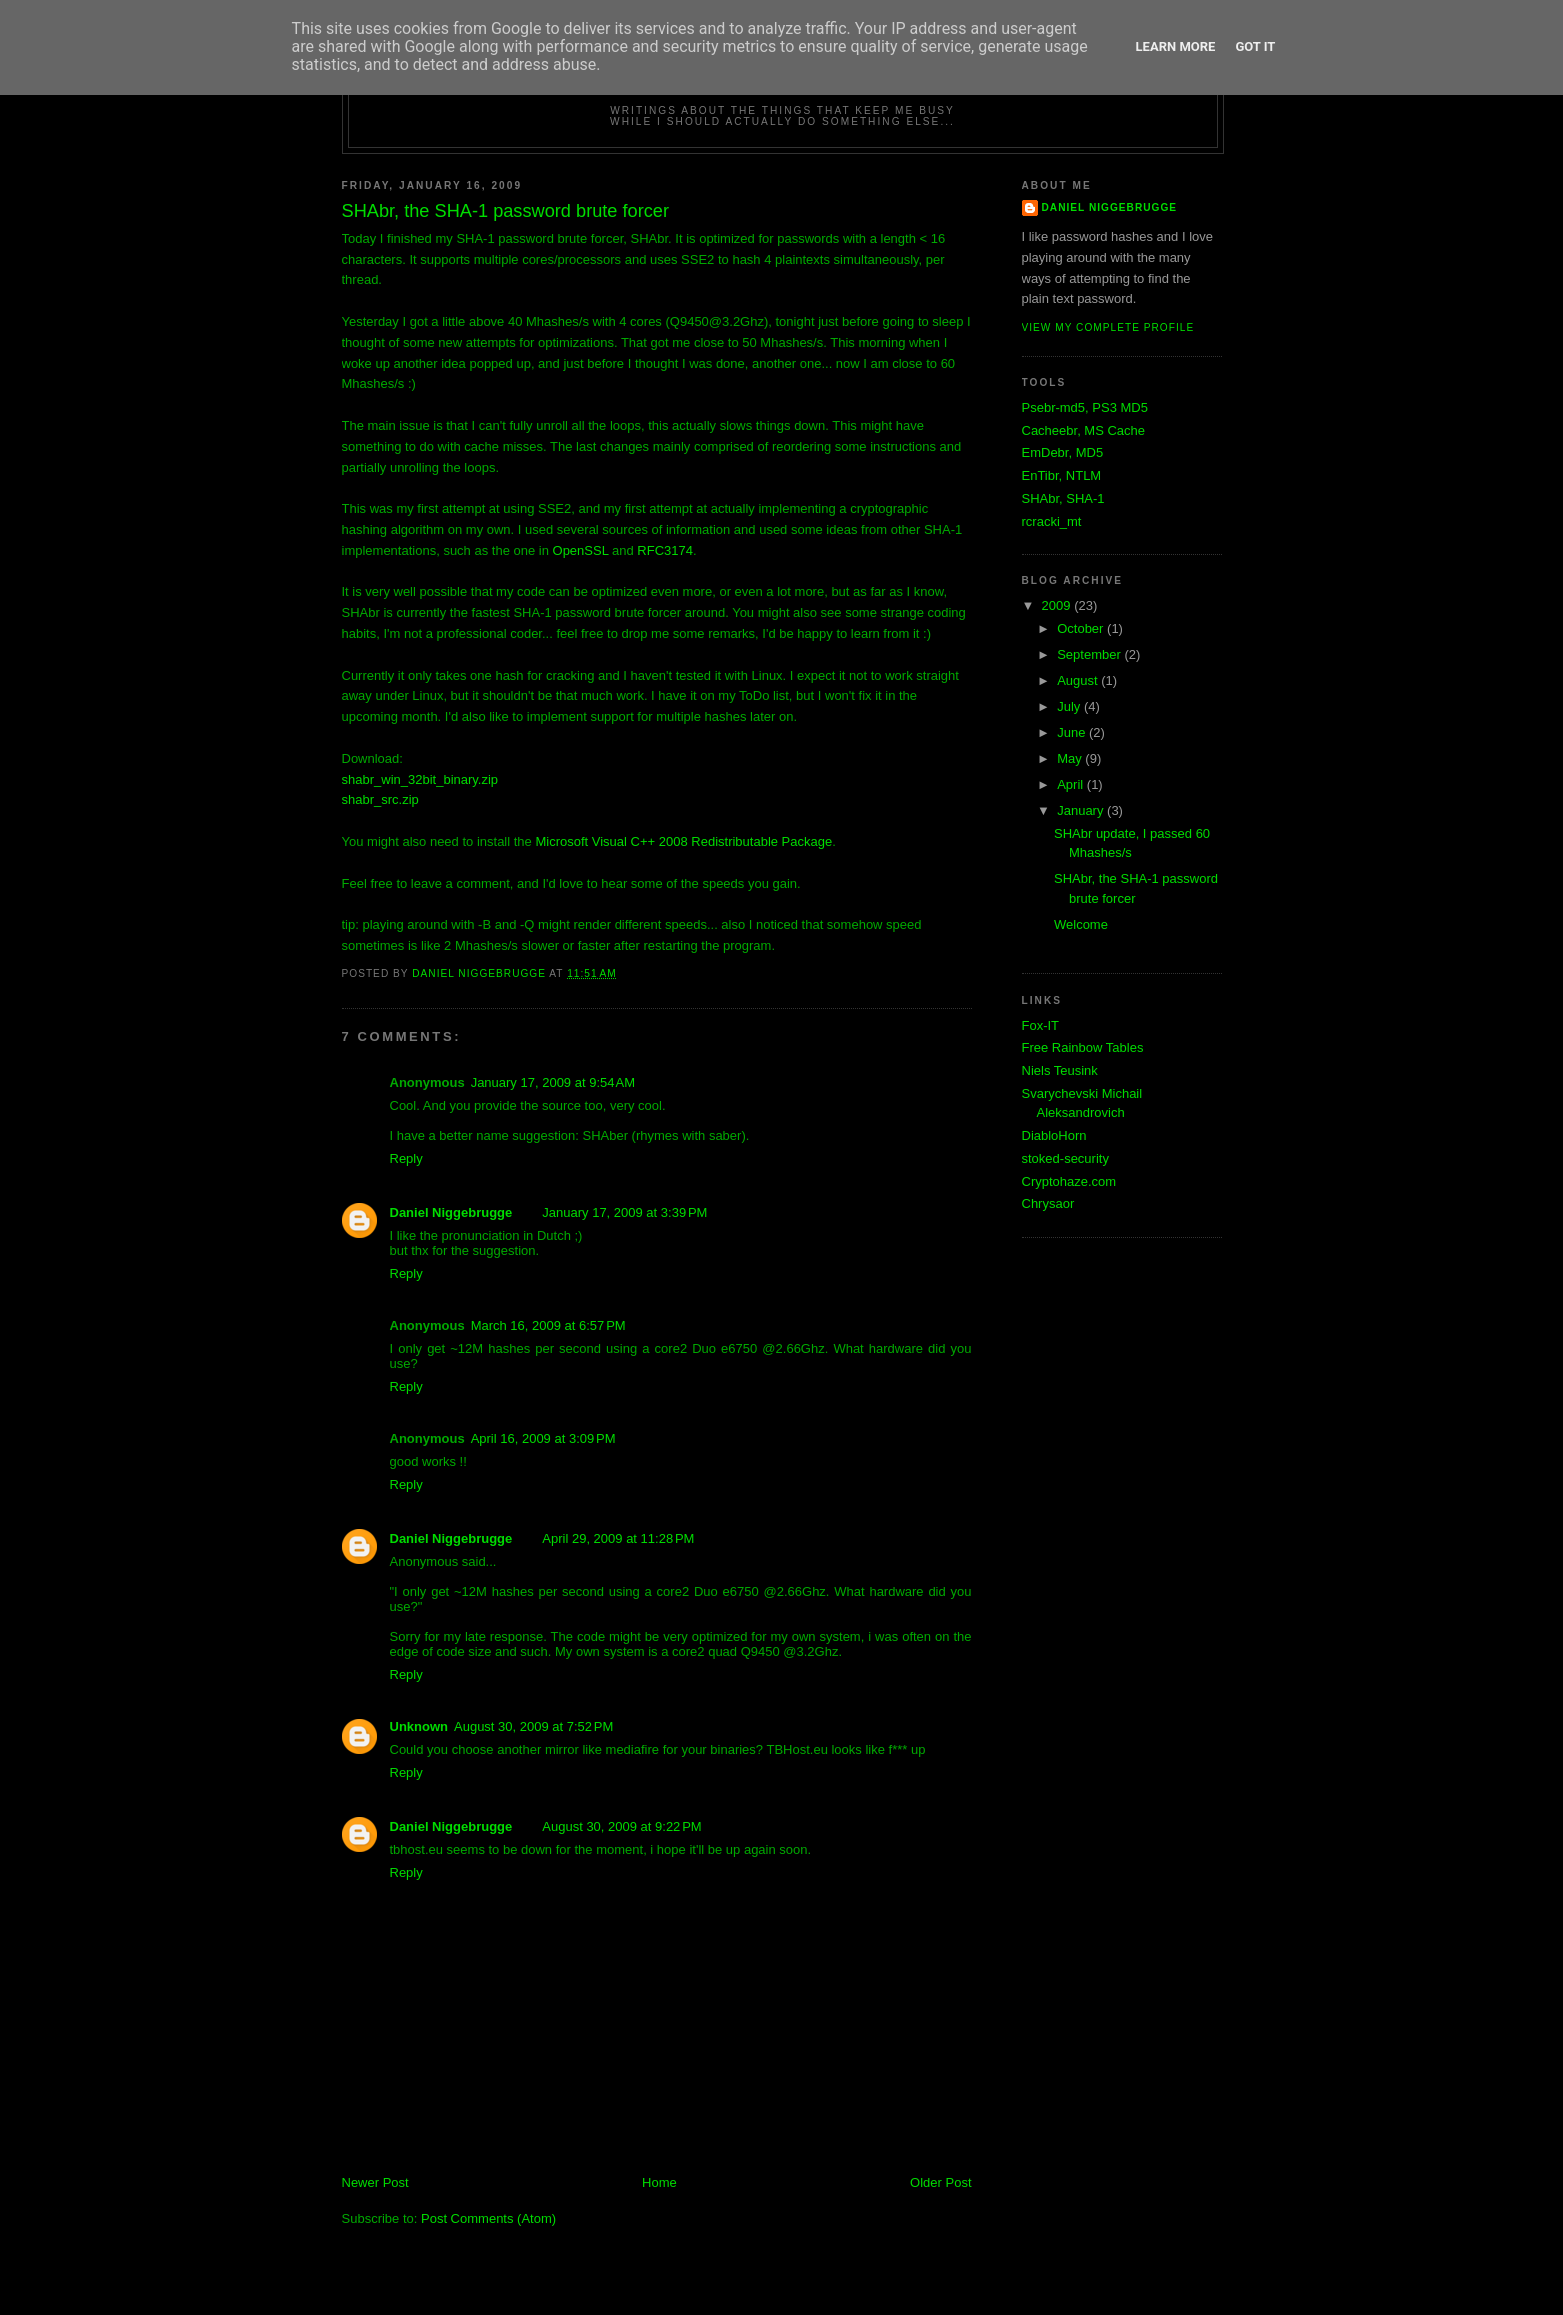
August (1079, 680)
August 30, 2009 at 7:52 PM (533, 1726)
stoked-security (1065, 1158)
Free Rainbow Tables (1083, 1047)
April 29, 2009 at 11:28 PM (618, 1538)
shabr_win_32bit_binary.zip (420, 779)
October (1082, 628)
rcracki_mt (1052, 521)
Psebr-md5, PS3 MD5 (1085, 407)
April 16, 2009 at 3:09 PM (543, 1438)
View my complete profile (1108, 327)
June (1073, 732)
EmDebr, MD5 (1063, 452)
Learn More (1176, 46)
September (1090, 654)
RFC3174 (665, 550)
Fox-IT (1041, 1025)
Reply (406, 1158)
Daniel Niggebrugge (451, 1212)
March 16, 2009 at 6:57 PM (548, 1325)
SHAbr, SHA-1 (1063, 498)
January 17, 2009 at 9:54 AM (553, 1082)
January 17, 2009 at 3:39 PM (624, 1212)
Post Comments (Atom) (488, 2218)
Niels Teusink (1060, 1070)
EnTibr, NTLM (1062, 475)
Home (659, 2182)
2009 (1058, 605)
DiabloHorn (1054, 1135)
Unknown (419, 1726)
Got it (1255, 46)
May (1071, 758)
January (1082, 810)
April (1072, 784)
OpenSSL (581, 550)
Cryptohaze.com (1069, 1181)
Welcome (1081, 924)
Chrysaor (1048, 1203)
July (1070, 706)
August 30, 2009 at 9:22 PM (621, 1826)
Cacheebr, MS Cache (1084, 430)
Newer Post (375, 2182)
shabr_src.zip (380, 799)
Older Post (940, 2182)
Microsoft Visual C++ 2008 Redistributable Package (683, 841)
